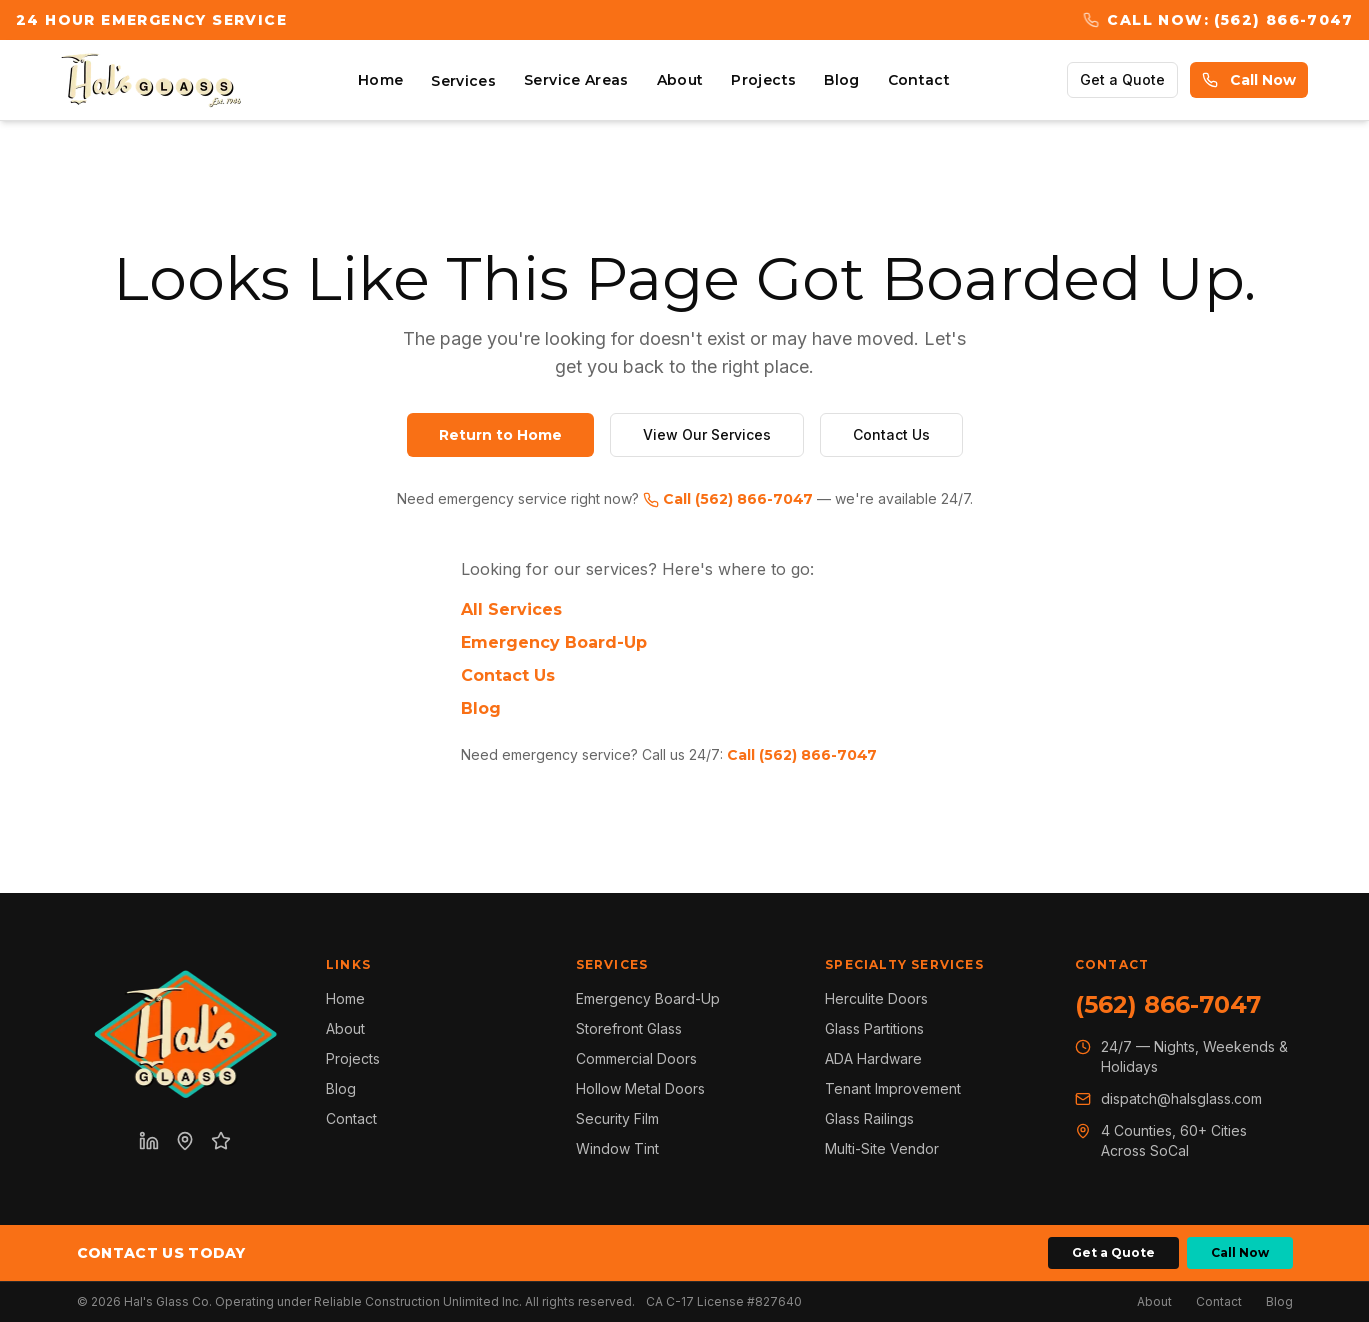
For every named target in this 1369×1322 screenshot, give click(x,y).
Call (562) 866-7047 (728, 499)
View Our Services (707, 434)
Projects (763, 80)
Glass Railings (869, 1118)
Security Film (617, 1118)
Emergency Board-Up (554, 642)
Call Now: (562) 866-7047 (1218, 20)
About (680, 80)
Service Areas (576, 80)
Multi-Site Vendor (882, 1148)
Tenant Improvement (893, 1088)
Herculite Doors (876, 998)
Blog (841, 80)
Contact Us (891, 434)
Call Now (1249, 80)
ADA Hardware (873, 1058)
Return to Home (500, 435)
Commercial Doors (636, 1058)
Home (380, 80)
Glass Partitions (874, 1028)
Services (463, 81)
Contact (919, 80)
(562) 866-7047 (1168, 1004)
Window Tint (617, 1148)
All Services (511, 609)
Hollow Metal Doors (640, 1088)
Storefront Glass (629, 1028)
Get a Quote (1122, 79)
